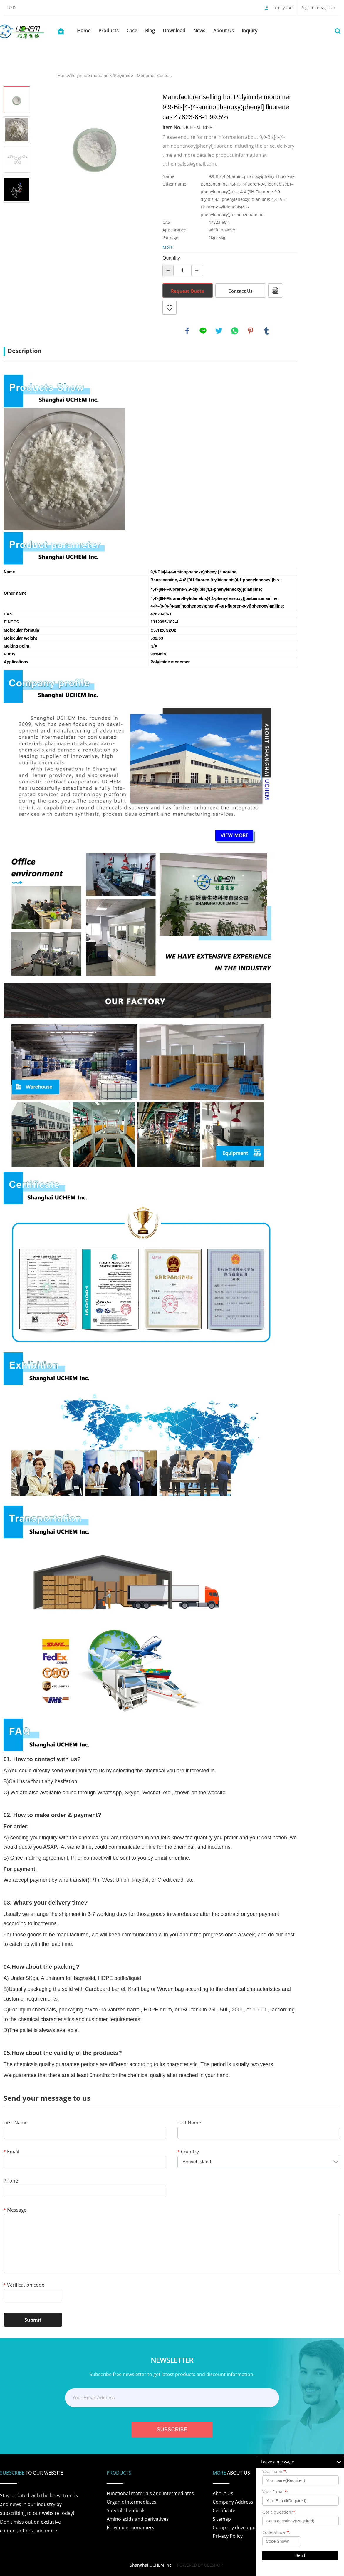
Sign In (309, 7)
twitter (218, 330)
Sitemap (222, 2519)
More (167, 247)
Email (11, 2152)
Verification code (24, 2285)
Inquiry (249, 30)
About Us (223, 30)
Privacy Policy (228, 2536)
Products (108, 30)
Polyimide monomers (91, 75)
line (203, 330)
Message (15, 2210)
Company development (238, 2527)
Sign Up (327, 7)
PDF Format (275, 290)
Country (188, 2152)
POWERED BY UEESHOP (200, 2565)
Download (174, 30)
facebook (187, 330)
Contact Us (240, 291)
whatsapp (234, 330)
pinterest (250, 330)
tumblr (266, 330)
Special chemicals (126, 2510)
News (199, 30)
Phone (11, 2181)
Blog (150, 30)
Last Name (189, 2123)
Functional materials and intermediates (150, 2493)
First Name (16, 2123)
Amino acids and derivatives (138, 2519)
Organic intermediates (131, 2502)
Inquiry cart (282, 7)
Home (83, 30)
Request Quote (187, 291)
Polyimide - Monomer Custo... (143, 75)
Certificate (224, 2510)
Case (132, 30)
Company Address (233, 2502)
